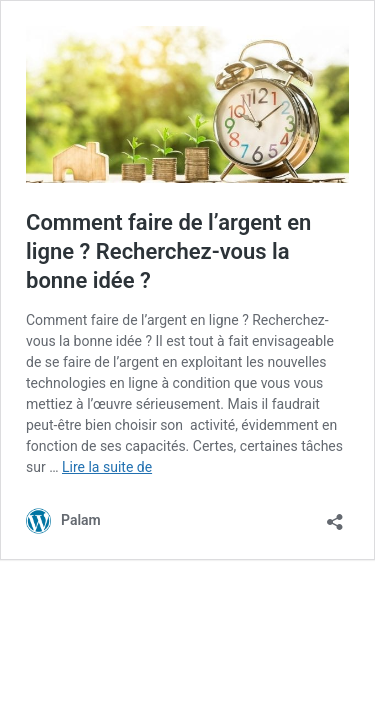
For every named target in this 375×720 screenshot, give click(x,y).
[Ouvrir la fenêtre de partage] (335, 515)
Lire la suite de (107, 467)
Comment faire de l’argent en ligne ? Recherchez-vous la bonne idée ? (168, 251)
